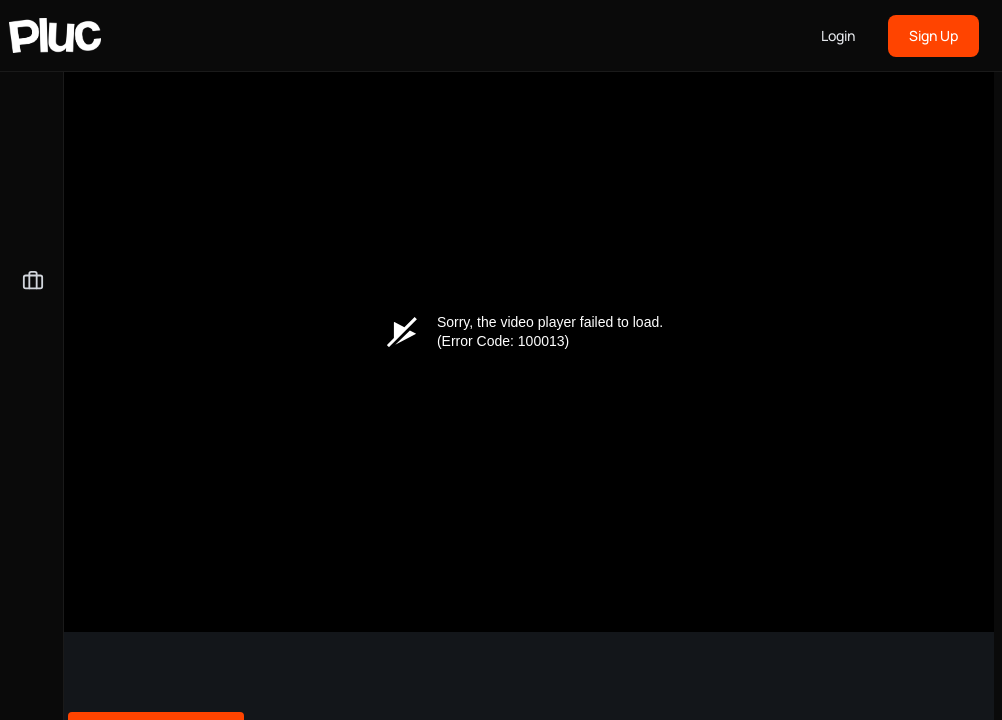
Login (838, 35)
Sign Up (933, 35)
